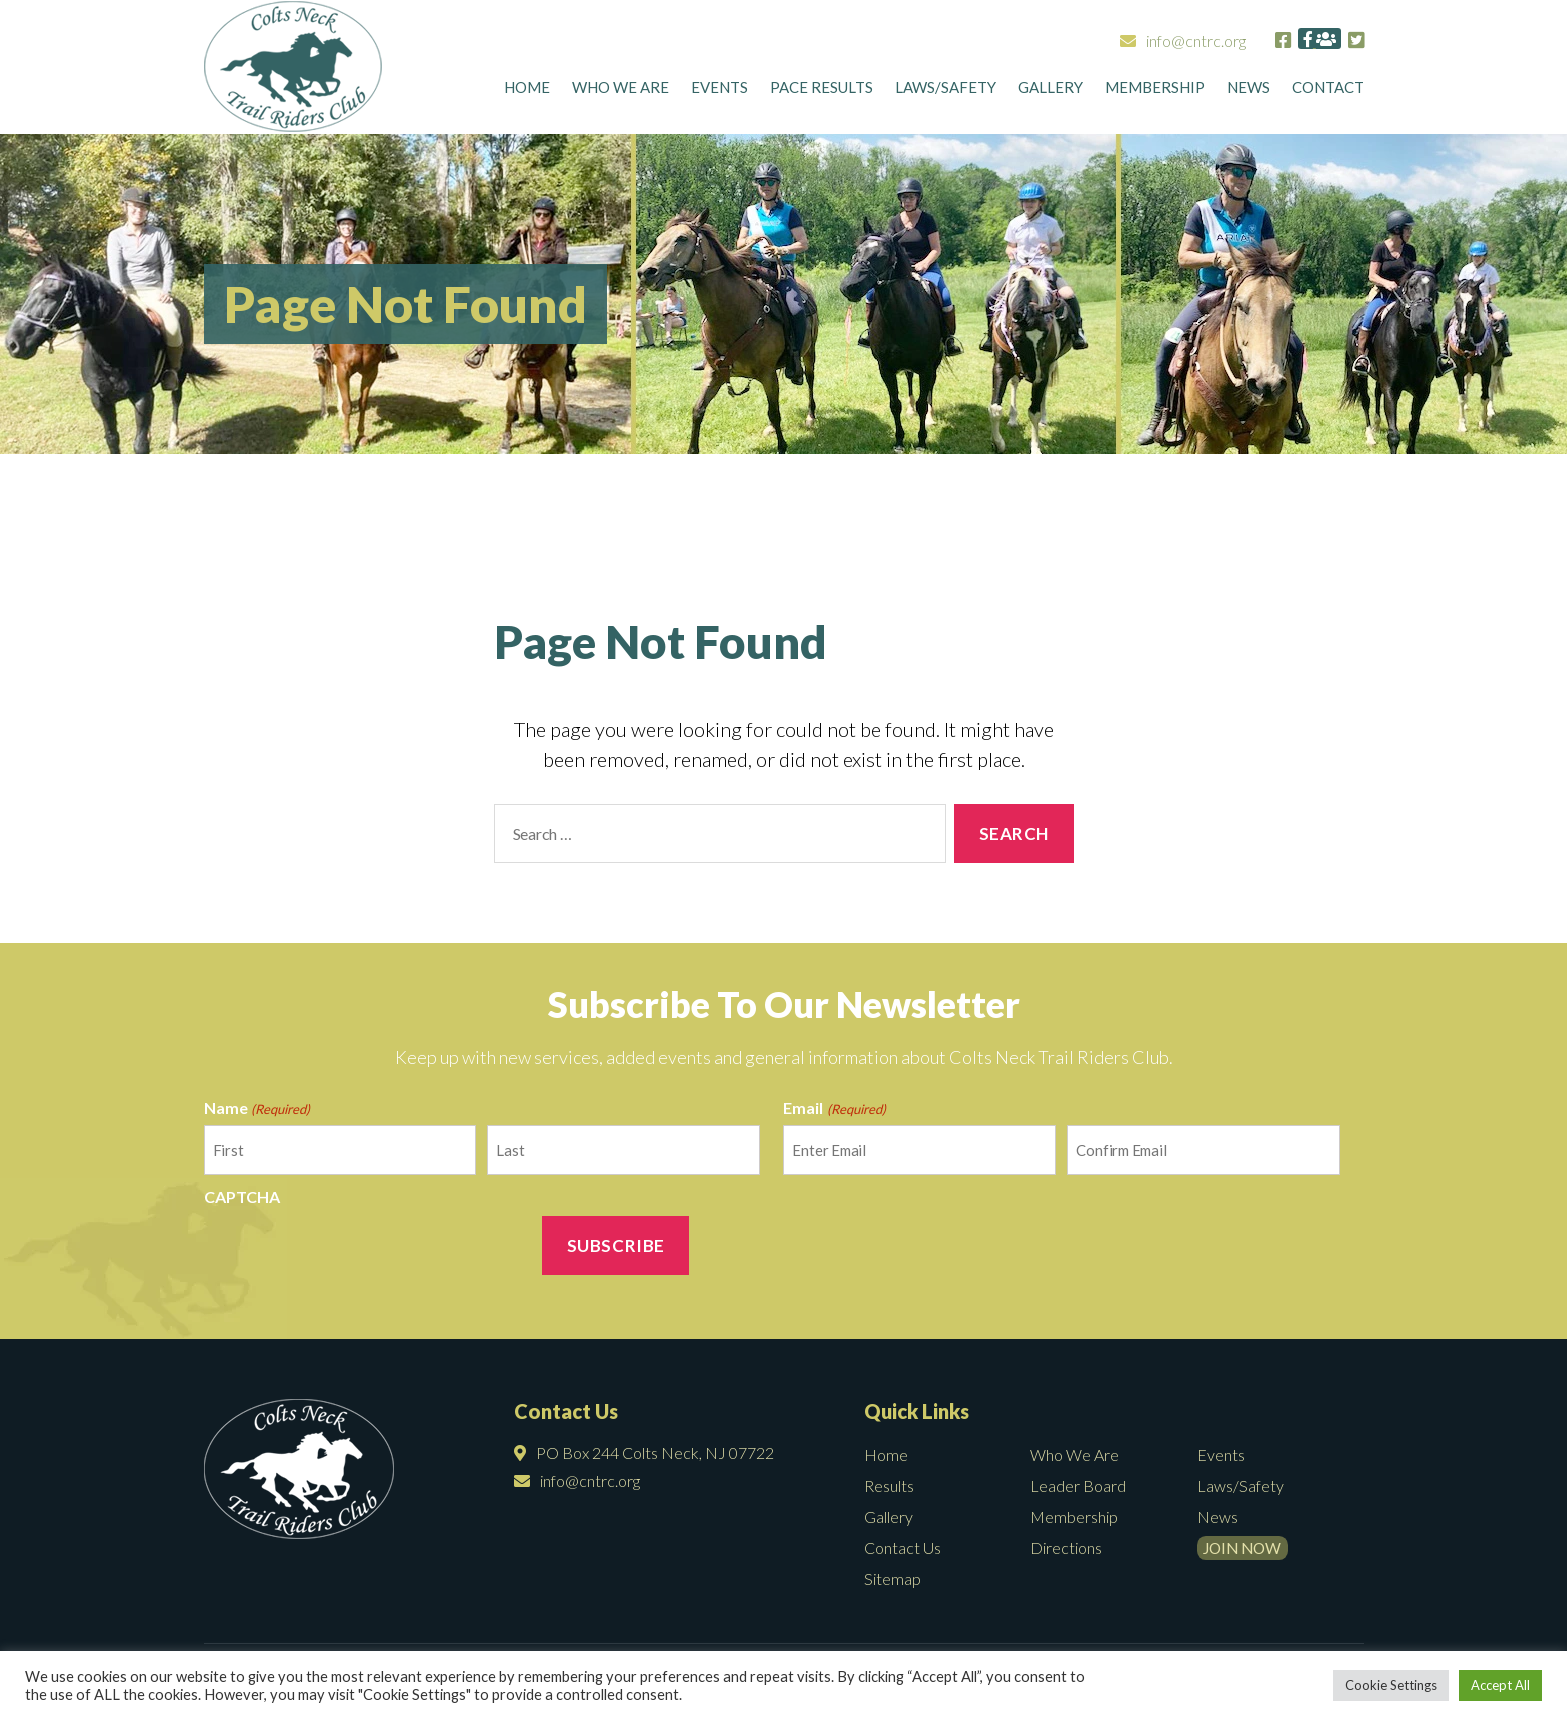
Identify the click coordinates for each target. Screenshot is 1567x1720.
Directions (1066, 1547)
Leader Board (1078, 1485)
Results (889, 1485)
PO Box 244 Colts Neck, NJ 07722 (644, 1452)
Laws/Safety (945, 91)
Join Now (1249, 1548)
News (1248, 91)
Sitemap (892, 1578)
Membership (1155, 91)
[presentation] (356, 1253)
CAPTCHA (242, 1196)
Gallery (1050, 91)
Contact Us (902, 1547)
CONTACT (1328, 91)
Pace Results (821, 91)
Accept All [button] (1500, 1685)
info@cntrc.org (1123, 41)
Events (719, 91)
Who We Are (620, 91)
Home (527, 91)
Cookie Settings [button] (1391, 1685)
